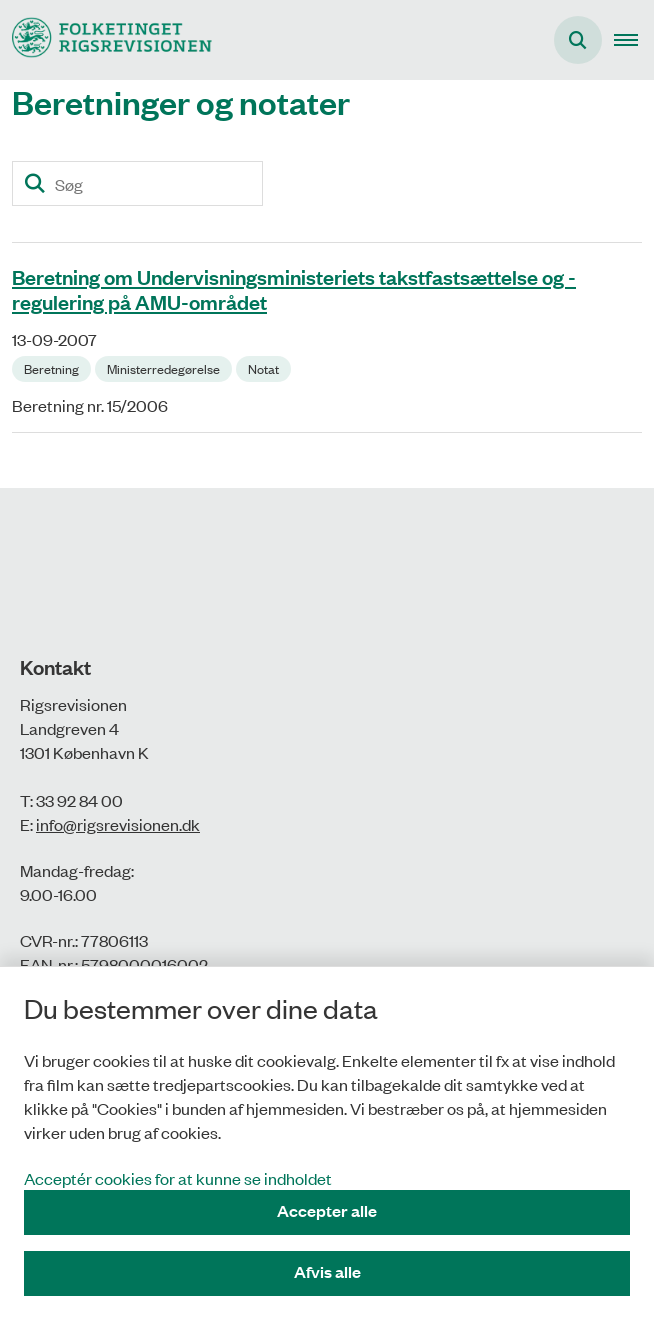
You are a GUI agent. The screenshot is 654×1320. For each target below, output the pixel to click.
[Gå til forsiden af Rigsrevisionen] (106, 39)
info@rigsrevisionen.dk (118, 824)
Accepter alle (327, 1210)
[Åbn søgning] (578, 40)
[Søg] (137, 183)
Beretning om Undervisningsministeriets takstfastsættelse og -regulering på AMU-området (294, 288)
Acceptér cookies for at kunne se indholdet (178, 1178)
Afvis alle (327, 1271)
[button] (634, 40)
